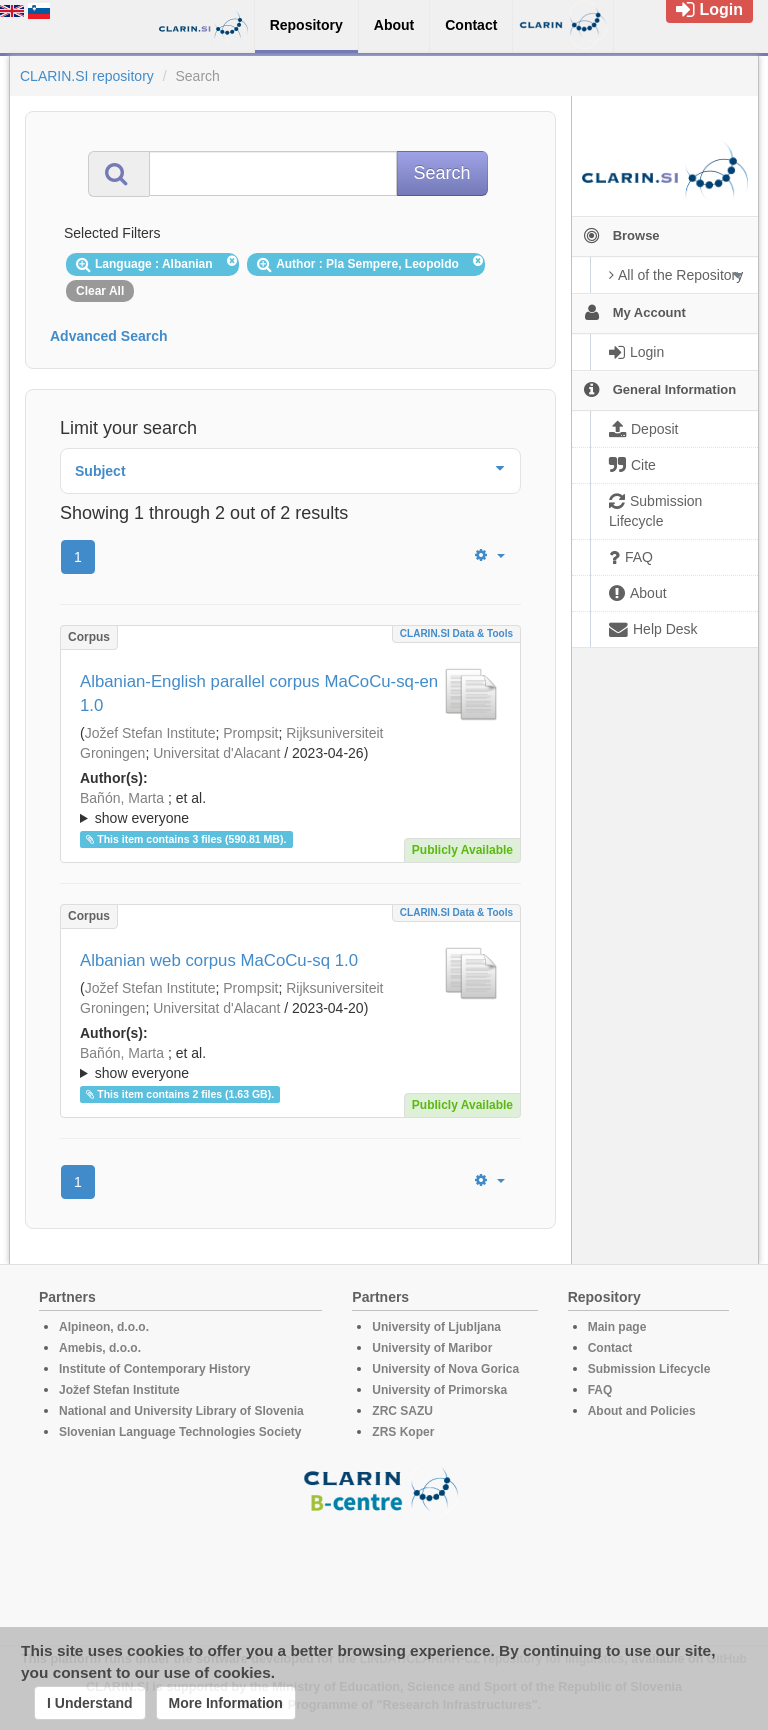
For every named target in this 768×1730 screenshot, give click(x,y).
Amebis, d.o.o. (100, 1348)
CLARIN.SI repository (87, 76)
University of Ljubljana (436, 1327)
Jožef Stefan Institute (150, 733)
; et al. (290, 809)
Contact (610, 1348)
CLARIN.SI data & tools (456, 633)
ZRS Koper (403, 1432)
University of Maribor (432, 1348)
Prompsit (250, 733)
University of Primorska (439, 1390)
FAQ (600, 1390)
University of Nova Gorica (445, 1369)
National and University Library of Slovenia (181, 1411)
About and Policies (642, 1411)
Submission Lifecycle (649, 1369)
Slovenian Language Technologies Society (180, 1432)
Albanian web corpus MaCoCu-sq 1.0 (219, 960)
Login (709, 9)
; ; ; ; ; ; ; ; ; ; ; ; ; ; (290, 808)
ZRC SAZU (402, 1411)
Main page (617, 1327)
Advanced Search (109, 336)
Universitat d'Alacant (216, 753)
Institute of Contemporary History (154, 1369)
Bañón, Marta (122, 798)
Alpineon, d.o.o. (104, 1327)
